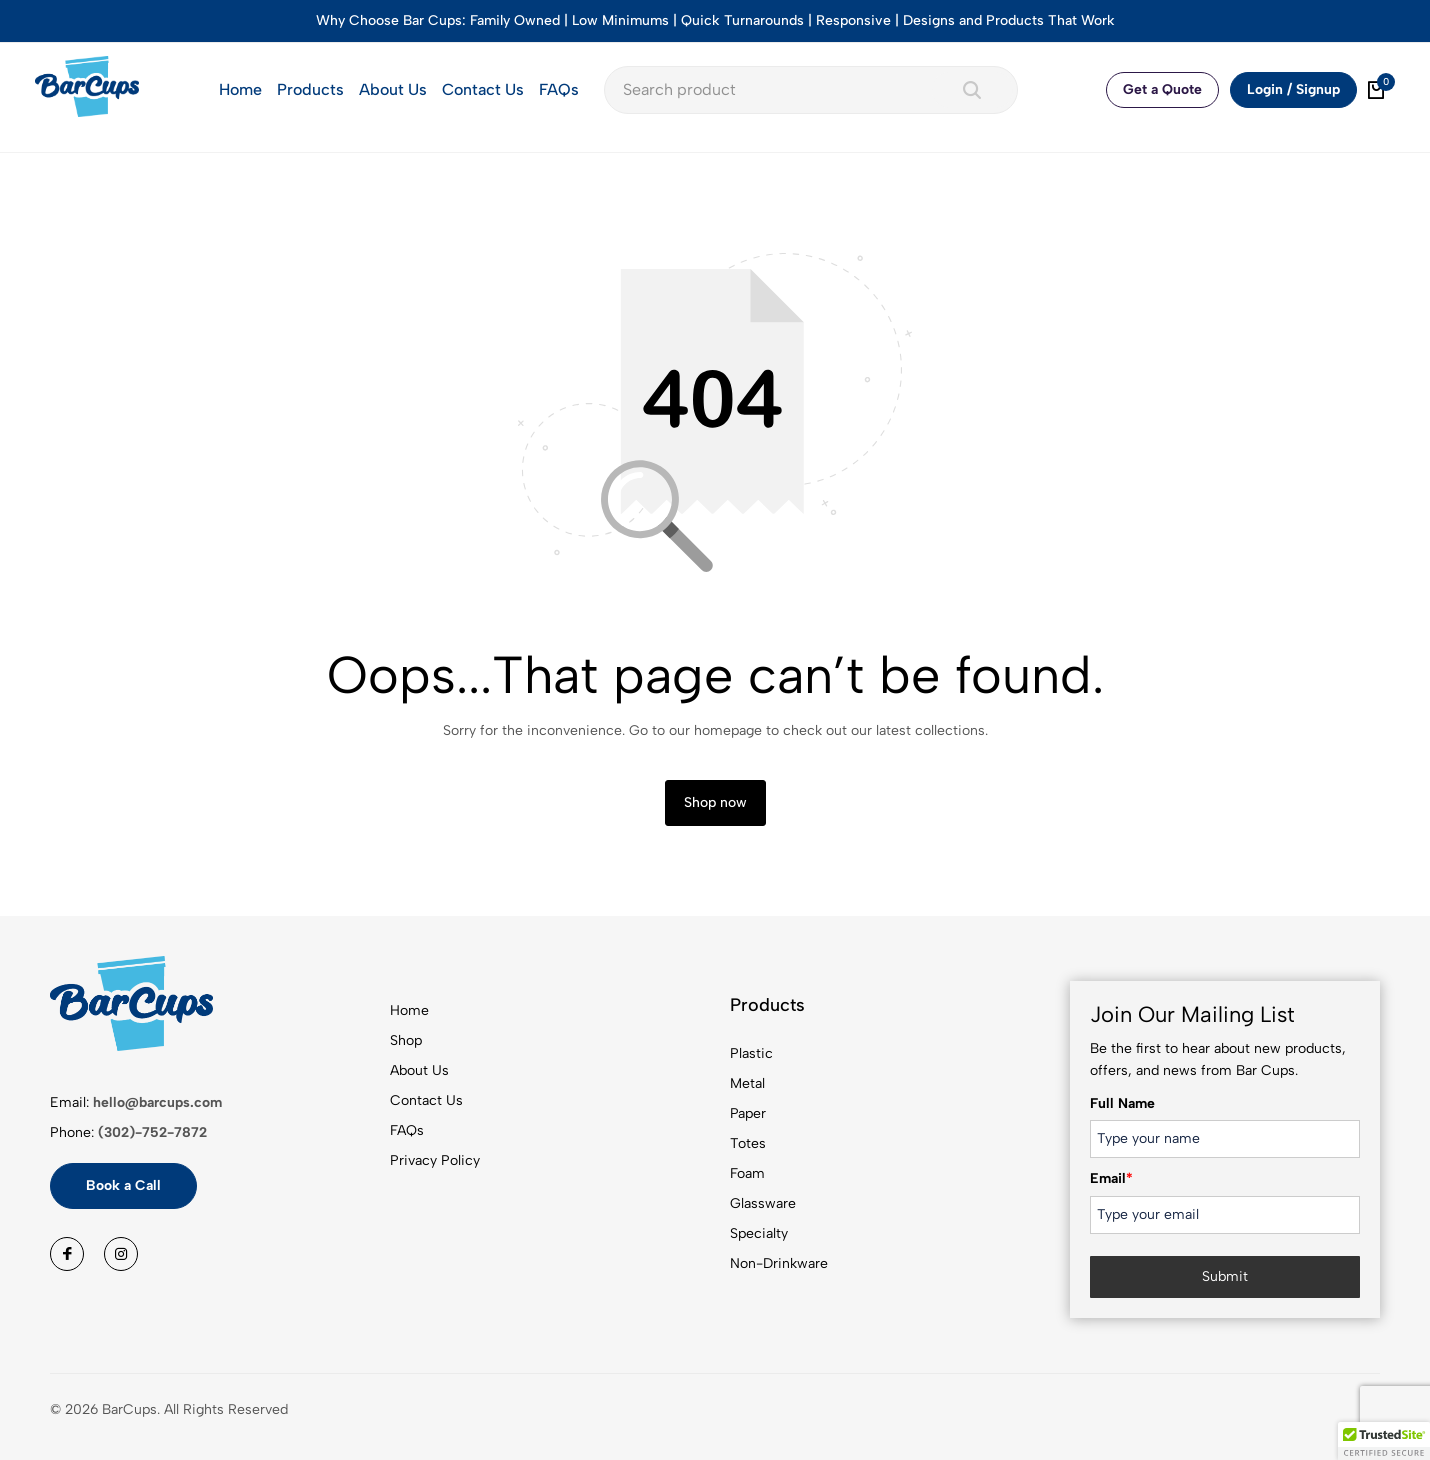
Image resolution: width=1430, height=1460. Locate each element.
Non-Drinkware (779, 1263)
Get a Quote (1162, 89)
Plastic (751, 1053)
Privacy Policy (435, 1160)
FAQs (559, 89)
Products (310, 89)
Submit (1225, 1276)
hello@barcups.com (157, 1102)
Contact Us (483, 89)
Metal (747, 1083)
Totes (748, 1143)
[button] (1384, 1441)
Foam (747, 1173)
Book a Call (123, 1185)
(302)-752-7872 (152, 1132)
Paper (748, 1113)
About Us (393, 89)
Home (240, 89)
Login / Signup (1293, 89)
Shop (406, 1040)
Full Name (1122, 1103)
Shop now (715, 802)
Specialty (759, 1233)
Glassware (763, 1203)
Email (1111, 1178)
